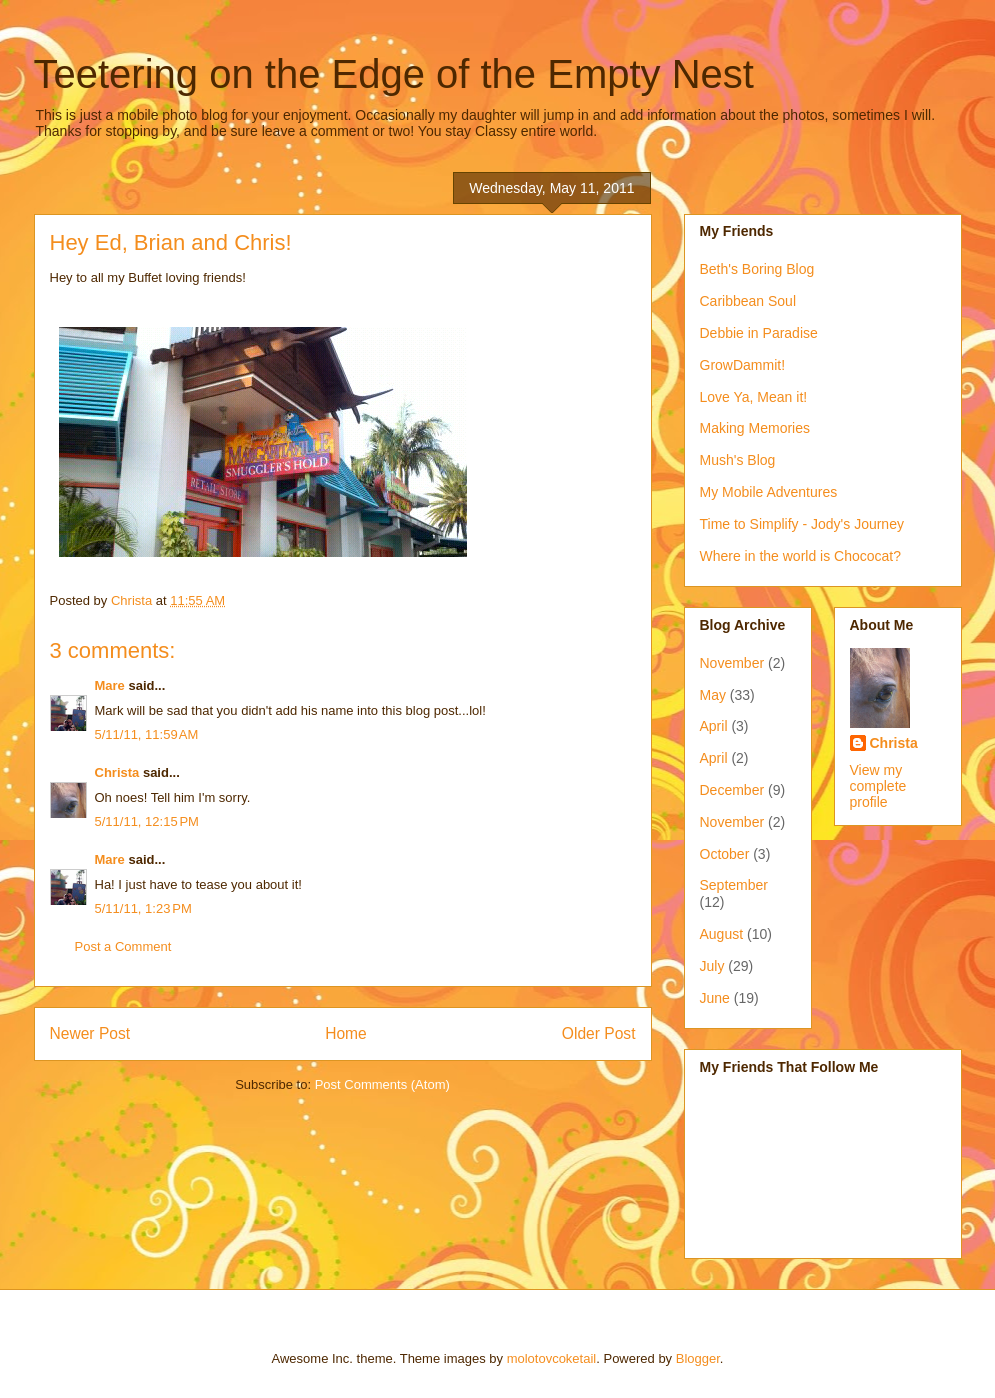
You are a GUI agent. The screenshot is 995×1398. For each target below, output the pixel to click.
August (722, 934)
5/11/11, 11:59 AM (147, 734)
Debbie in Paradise (759, 333)
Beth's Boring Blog (757, 269)
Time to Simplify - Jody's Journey (802, 524)
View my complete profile (878, 786)
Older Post (599, 1033)
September (734, 885)
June (715, 998)
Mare (110, 685)
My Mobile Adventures (769, 492)
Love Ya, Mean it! (754, 397)
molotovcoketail (552, 1358)
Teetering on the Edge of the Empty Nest (394, 74)
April (714, 726)
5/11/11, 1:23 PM (143, 908)
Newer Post (90, 1033)
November (732, 663)
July (712, 966)
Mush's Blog (738, 460)
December (732, 790)
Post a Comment (123, 946)
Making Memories (755, 428)
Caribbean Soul (748, 301)
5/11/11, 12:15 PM (147, 821)
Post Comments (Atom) (382, 1084)
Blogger (698, 1358)
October (725, 854)
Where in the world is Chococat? (801, 556)
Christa (117, 772)
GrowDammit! (743, 365)
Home (346, 1033)
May (713, 695)
